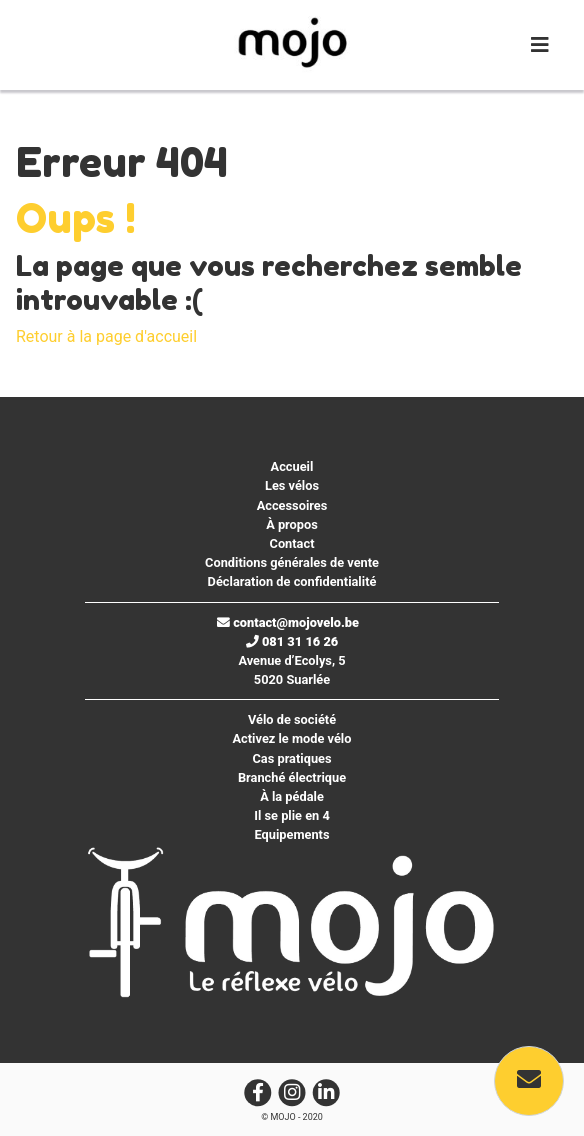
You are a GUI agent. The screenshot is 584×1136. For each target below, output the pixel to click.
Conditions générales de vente (292, 562)
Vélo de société (292, 719)
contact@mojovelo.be (288, 622)
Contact (292, 543)
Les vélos (292, 485)
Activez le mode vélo (292, 738)
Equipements (291, 834)
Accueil (292, 466)
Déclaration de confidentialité (292, 581)
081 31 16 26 (292, 641)
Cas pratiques (291, 758)
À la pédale (292, 796)
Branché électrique (292, 777)
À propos (292, 524)
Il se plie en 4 (292, 815)
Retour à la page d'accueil (106, 336)
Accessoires (292, 505)
